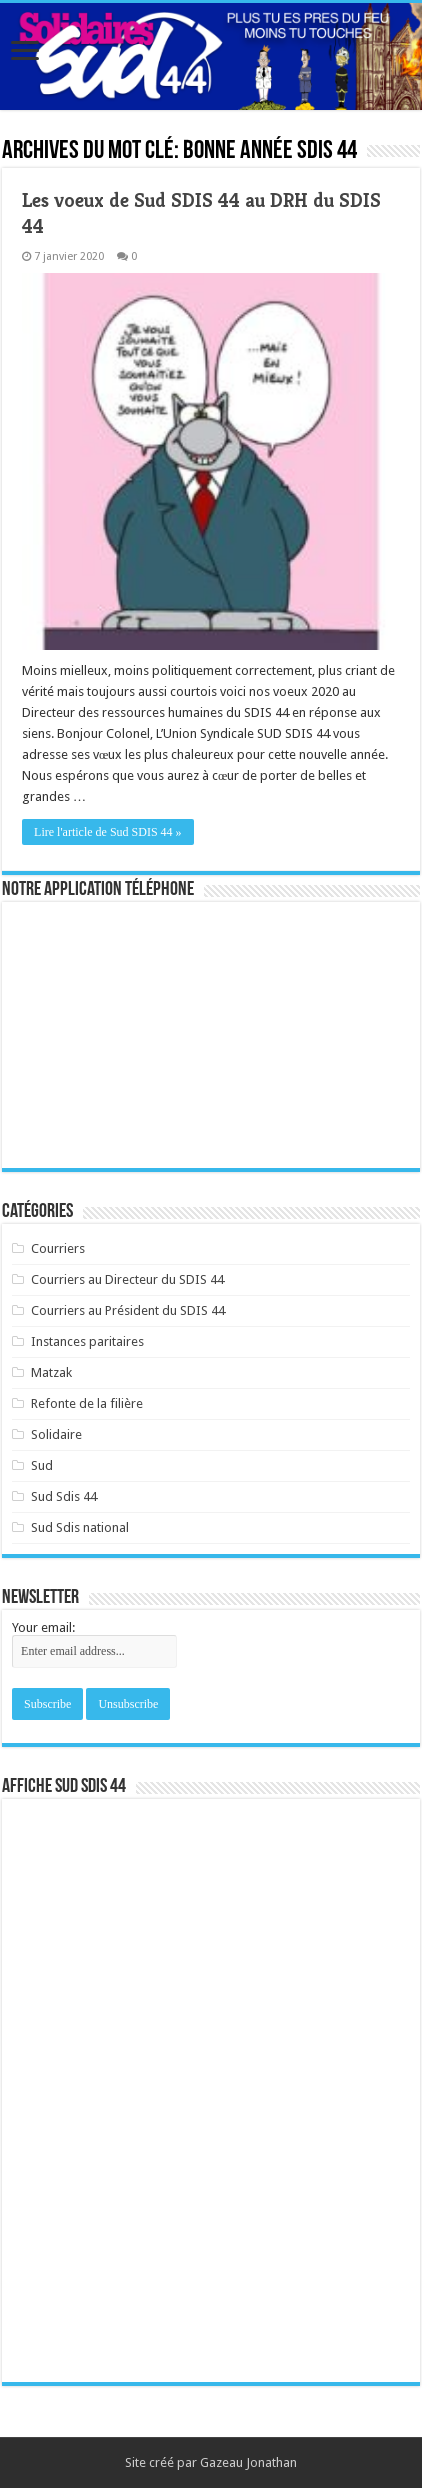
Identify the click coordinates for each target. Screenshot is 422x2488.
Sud (42, 1465)
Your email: (43, 1627)
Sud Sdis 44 (64, 1496)
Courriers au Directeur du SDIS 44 (127, 1279)
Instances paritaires (87, 1341)
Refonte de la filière (87, 1403)
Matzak (51, 1372)
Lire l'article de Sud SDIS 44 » (107, 832)
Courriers (58, 1248)
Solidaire (56, 1434)
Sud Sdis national (80, 1527)
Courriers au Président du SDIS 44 (128, 1310)
